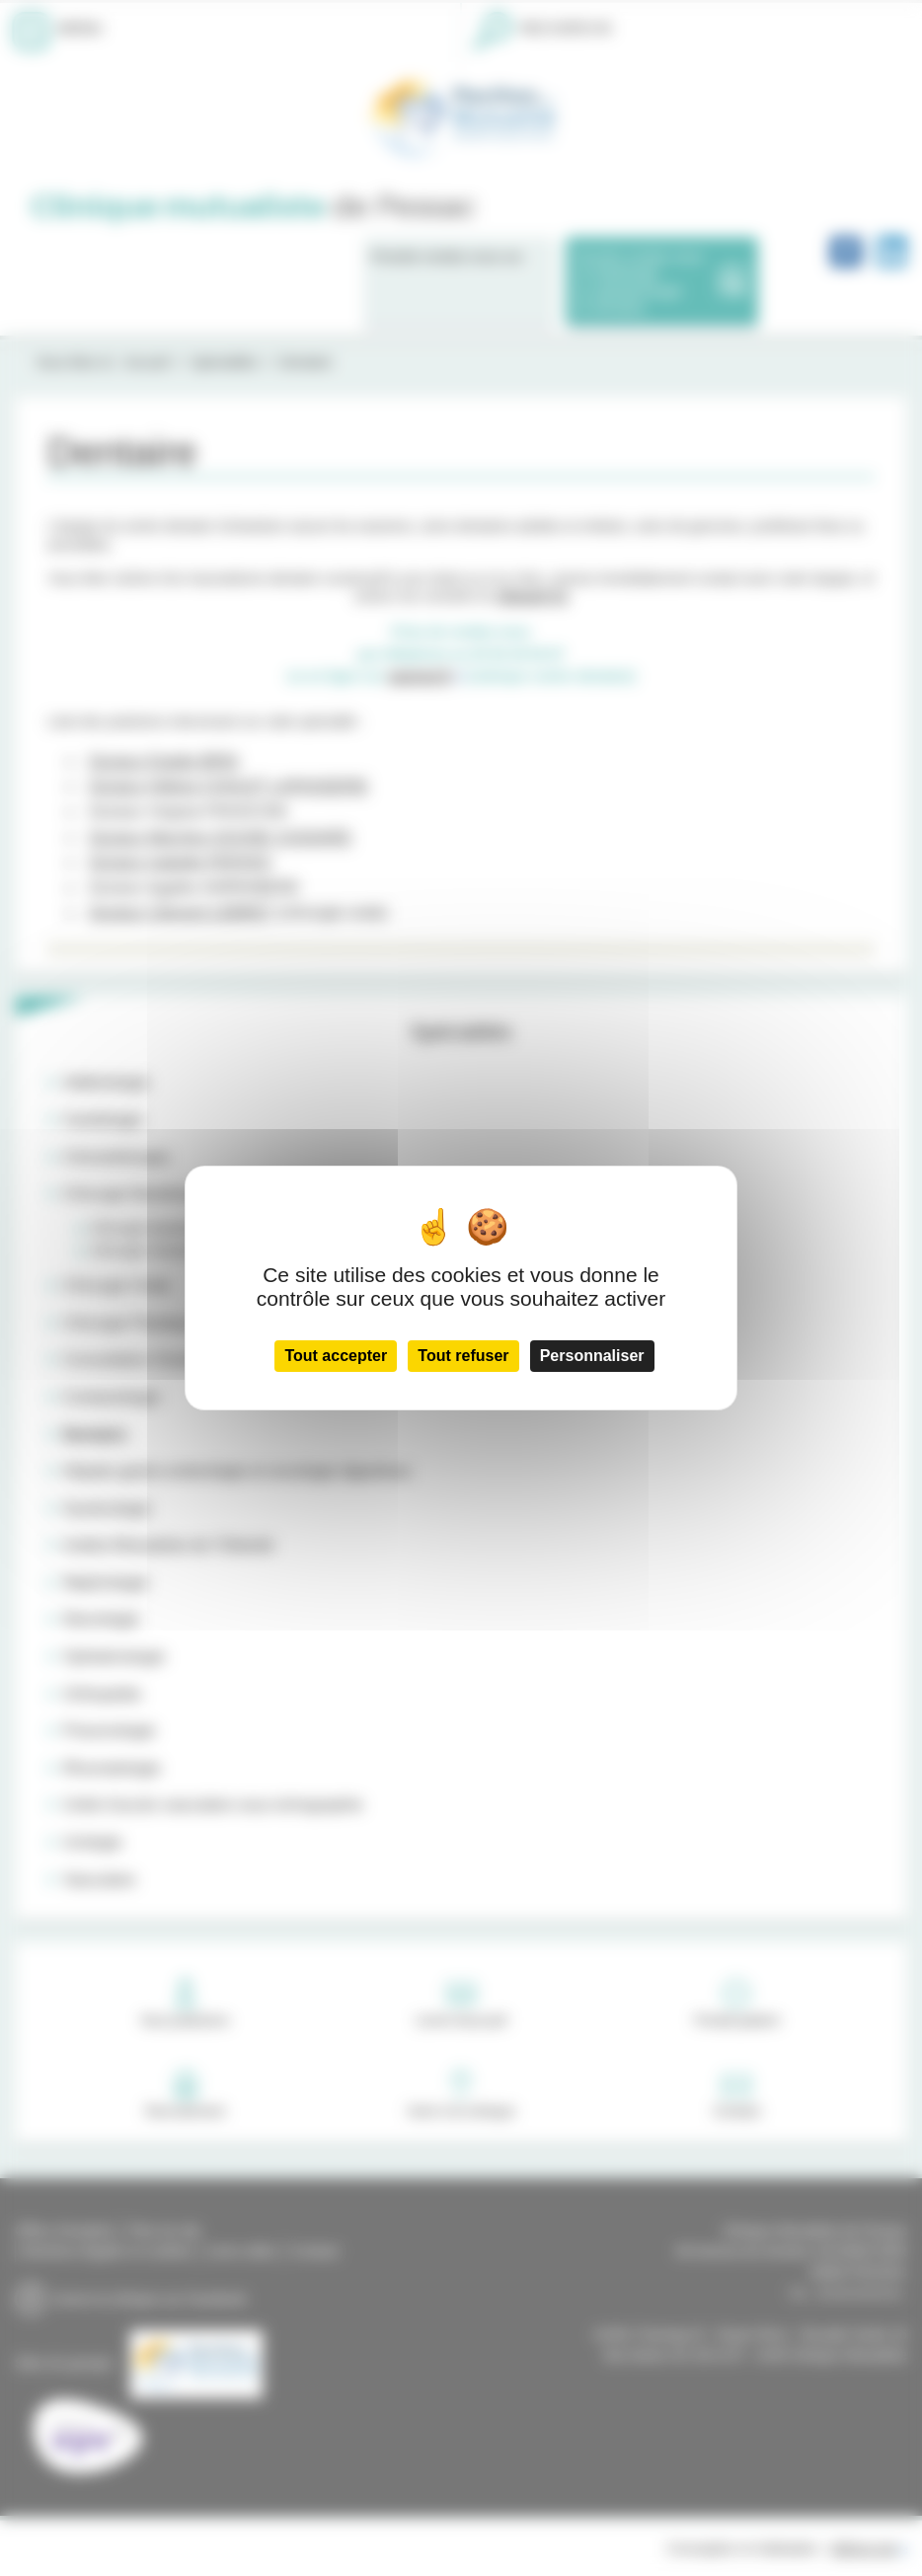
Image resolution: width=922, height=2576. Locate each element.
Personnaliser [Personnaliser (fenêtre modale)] (592, 1355)
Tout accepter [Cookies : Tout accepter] (335, 1355)
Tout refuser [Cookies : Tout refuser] (463, 1355)
